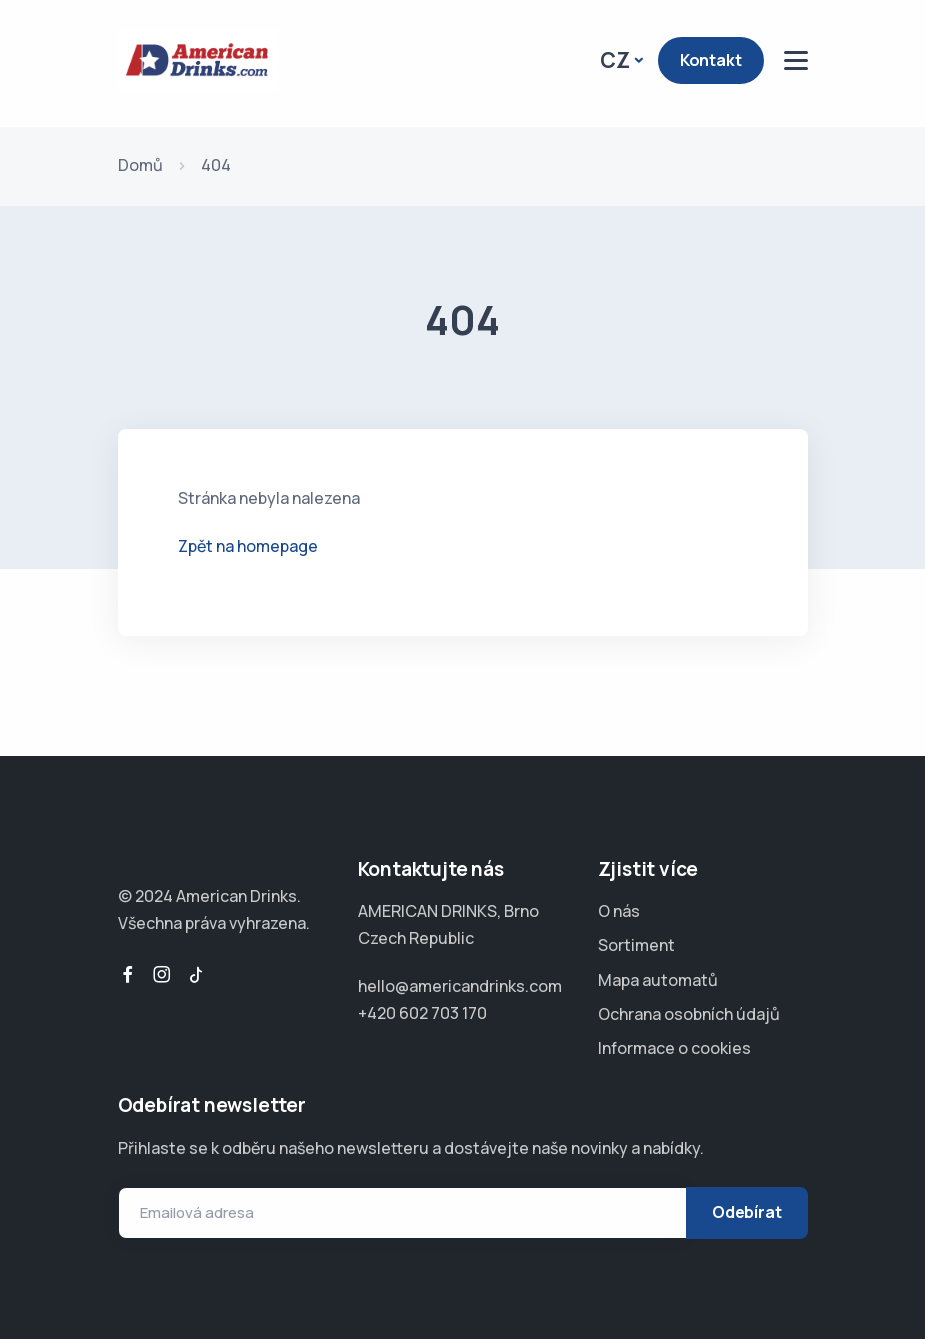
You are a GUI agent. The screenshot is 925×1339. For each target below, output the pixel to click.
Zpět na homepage (248, 546)
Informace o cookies (674, 1048)
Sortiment (636, 945)
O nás (619, 911)
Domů (140, 165)
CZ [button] (615, 60)
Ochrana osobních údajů (689, 1014)
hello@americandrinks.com (460, 986)
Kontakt (711, 60)
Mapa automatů (658, 980)
